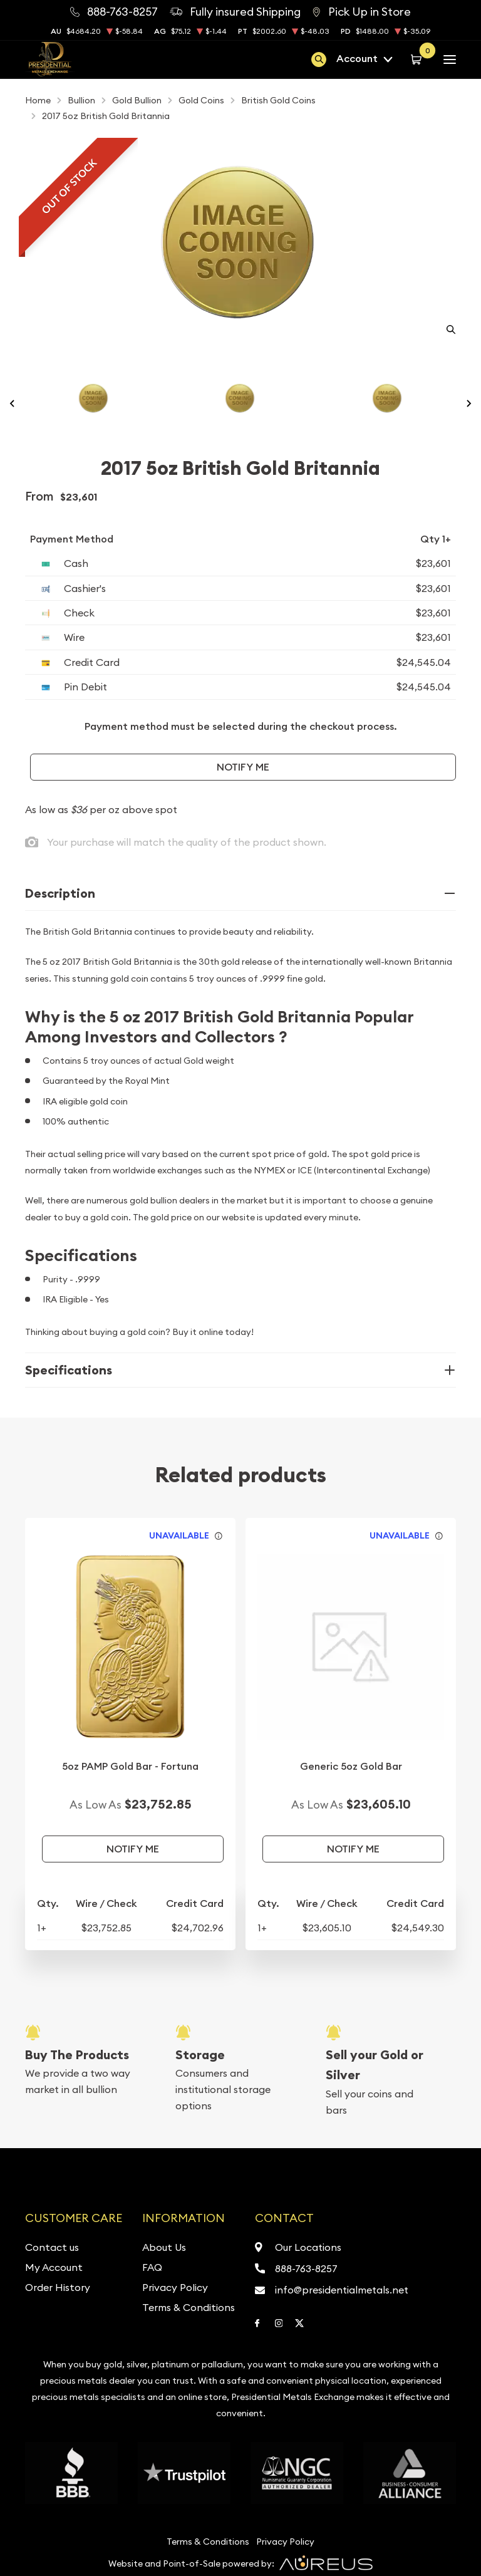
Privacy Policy (175, 2287)
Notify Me (243, 767)
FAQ (152, 2267)
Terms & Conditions (188, 2307)
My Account (54, 2267)
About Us (164, 2247)
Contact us (52, 2247)
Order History (57, 2287)
